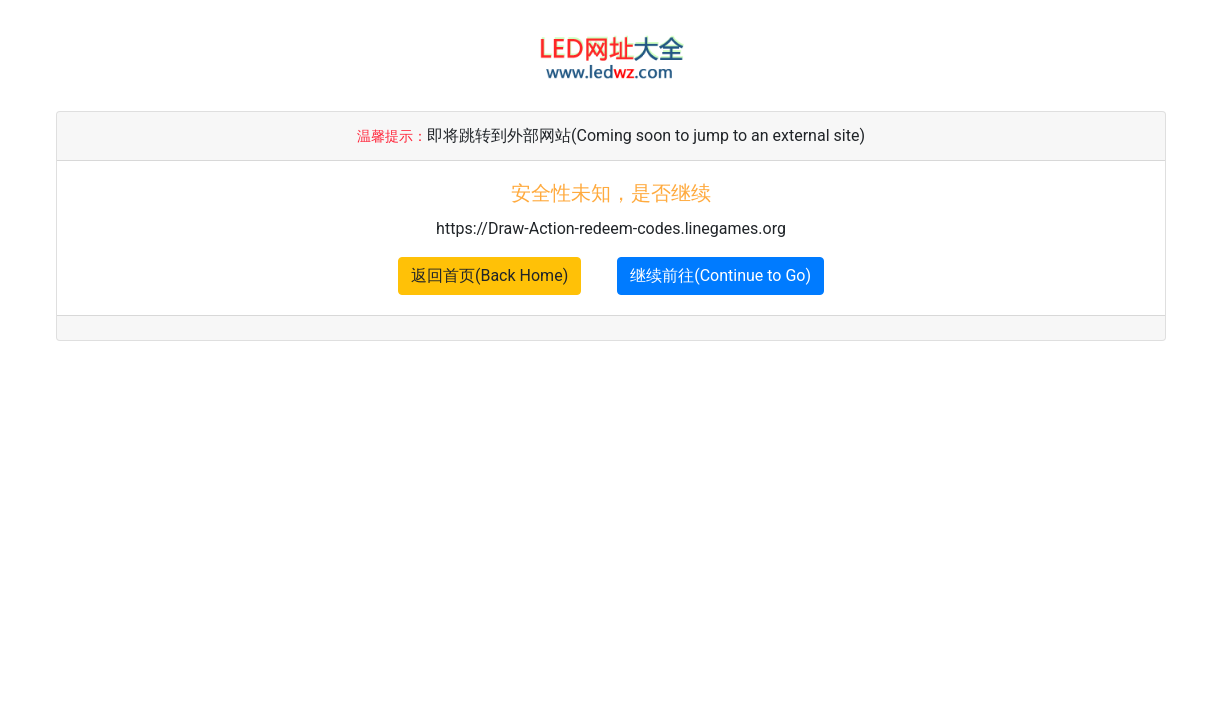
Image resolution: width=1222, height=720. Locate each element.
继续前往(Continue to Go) (720, 275)
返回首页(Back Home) (489, 275)
